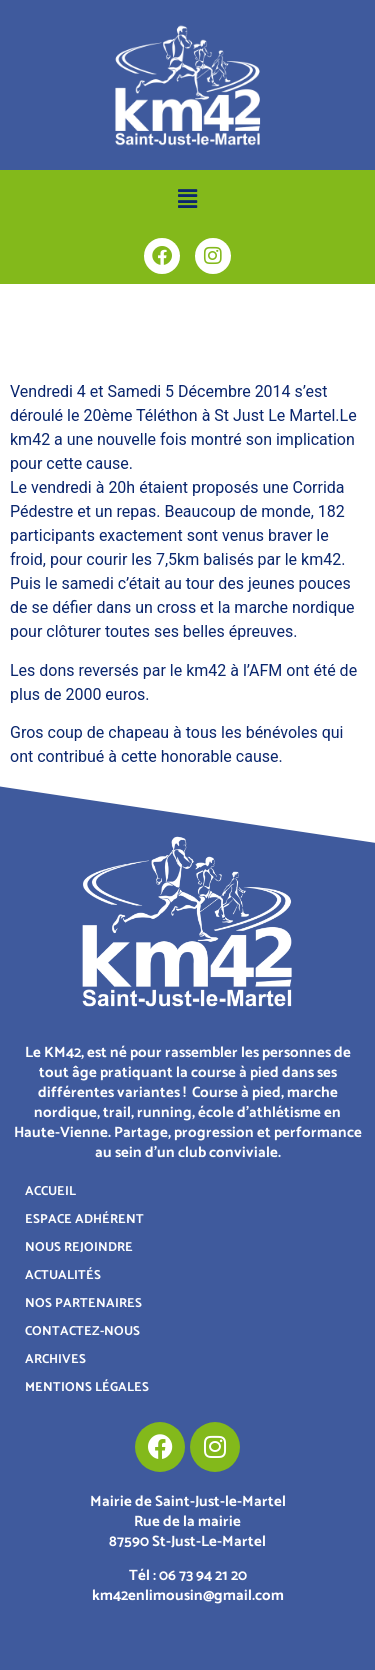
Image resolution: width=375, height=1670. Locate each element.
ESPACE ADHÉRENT (84, 1219)
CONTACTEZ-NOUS (82, 1331)
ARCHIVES (55, 1359)
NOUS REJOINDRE (79, 1247)
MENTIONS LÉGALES (87, 1387)
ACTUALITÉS (63, 1275)
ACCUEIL (50, 1191)
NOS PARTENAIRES (83, 1303)
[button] (187, 199)
